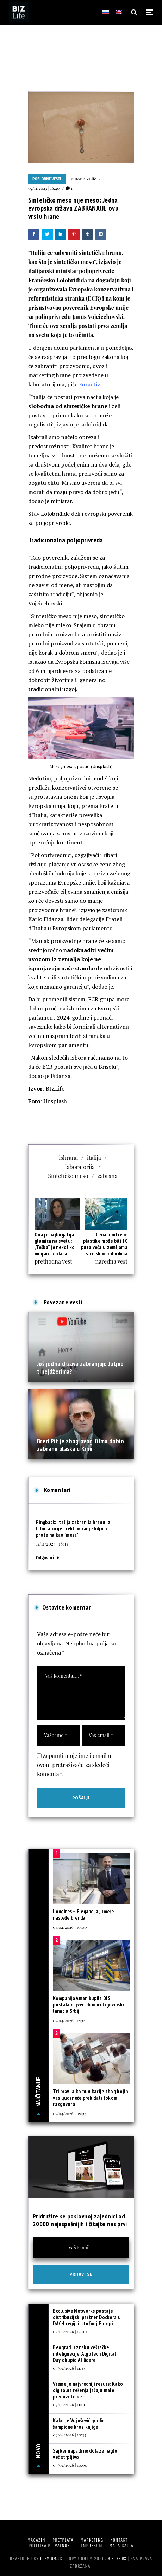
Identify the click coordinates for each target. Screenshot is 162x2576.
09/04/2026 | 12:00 (70, 2331)
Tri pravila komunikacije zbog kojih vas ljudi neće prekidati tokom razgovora (90, 2097)
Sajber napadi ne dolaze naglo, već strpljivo (85, 2453)
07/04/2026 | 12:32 (69, 2020)
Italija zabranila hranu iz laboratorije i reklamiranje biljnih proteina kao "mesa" (73, 1528)
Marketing (92, 2540)
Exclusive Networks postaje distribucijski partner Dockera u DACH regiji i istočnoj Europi (87, 2317)
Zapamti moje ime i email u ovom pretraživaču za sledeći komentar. (74, 1765)
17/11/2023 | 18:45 (52, 1544)
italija (94, 1157)
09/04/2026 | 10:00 (70, 2465)
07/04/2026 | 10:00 (70, 1927)
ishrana (68, 1157)
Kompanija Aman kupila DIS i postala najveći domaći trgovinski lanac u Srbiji (88, 2004)
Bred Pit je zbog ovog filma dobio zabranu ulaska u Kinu (80, 1445)
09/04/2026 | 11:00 (69, 2404)
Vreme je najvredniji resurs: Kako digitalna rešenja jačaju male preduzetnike (88, 2390)
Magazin (36, 2540)
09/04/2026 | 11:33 (69, 2368)
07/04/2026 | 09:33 (69, 2113)
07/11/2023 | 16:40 (44, 188)
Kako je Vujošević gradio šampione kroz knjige (79, 2423)
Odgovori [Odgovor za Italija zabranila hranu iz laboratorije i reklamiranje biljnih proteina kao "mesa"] (45, 1557)
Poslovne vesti (46, 178)
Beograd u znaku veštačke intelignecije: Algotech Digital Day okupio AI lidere (84, 2353)
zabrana (107, 1176)
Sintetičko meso (68, 1176)
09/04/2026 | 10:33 (69, 2434)
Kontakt (118, 2540)
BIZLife (89, 178)
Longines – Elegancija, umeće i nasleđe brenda (84, 1914)
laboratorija (80, 1166)
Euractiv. (90, 384)
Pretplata (63, 2540)
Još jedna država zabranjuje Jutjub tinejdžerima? (80, 1367)
